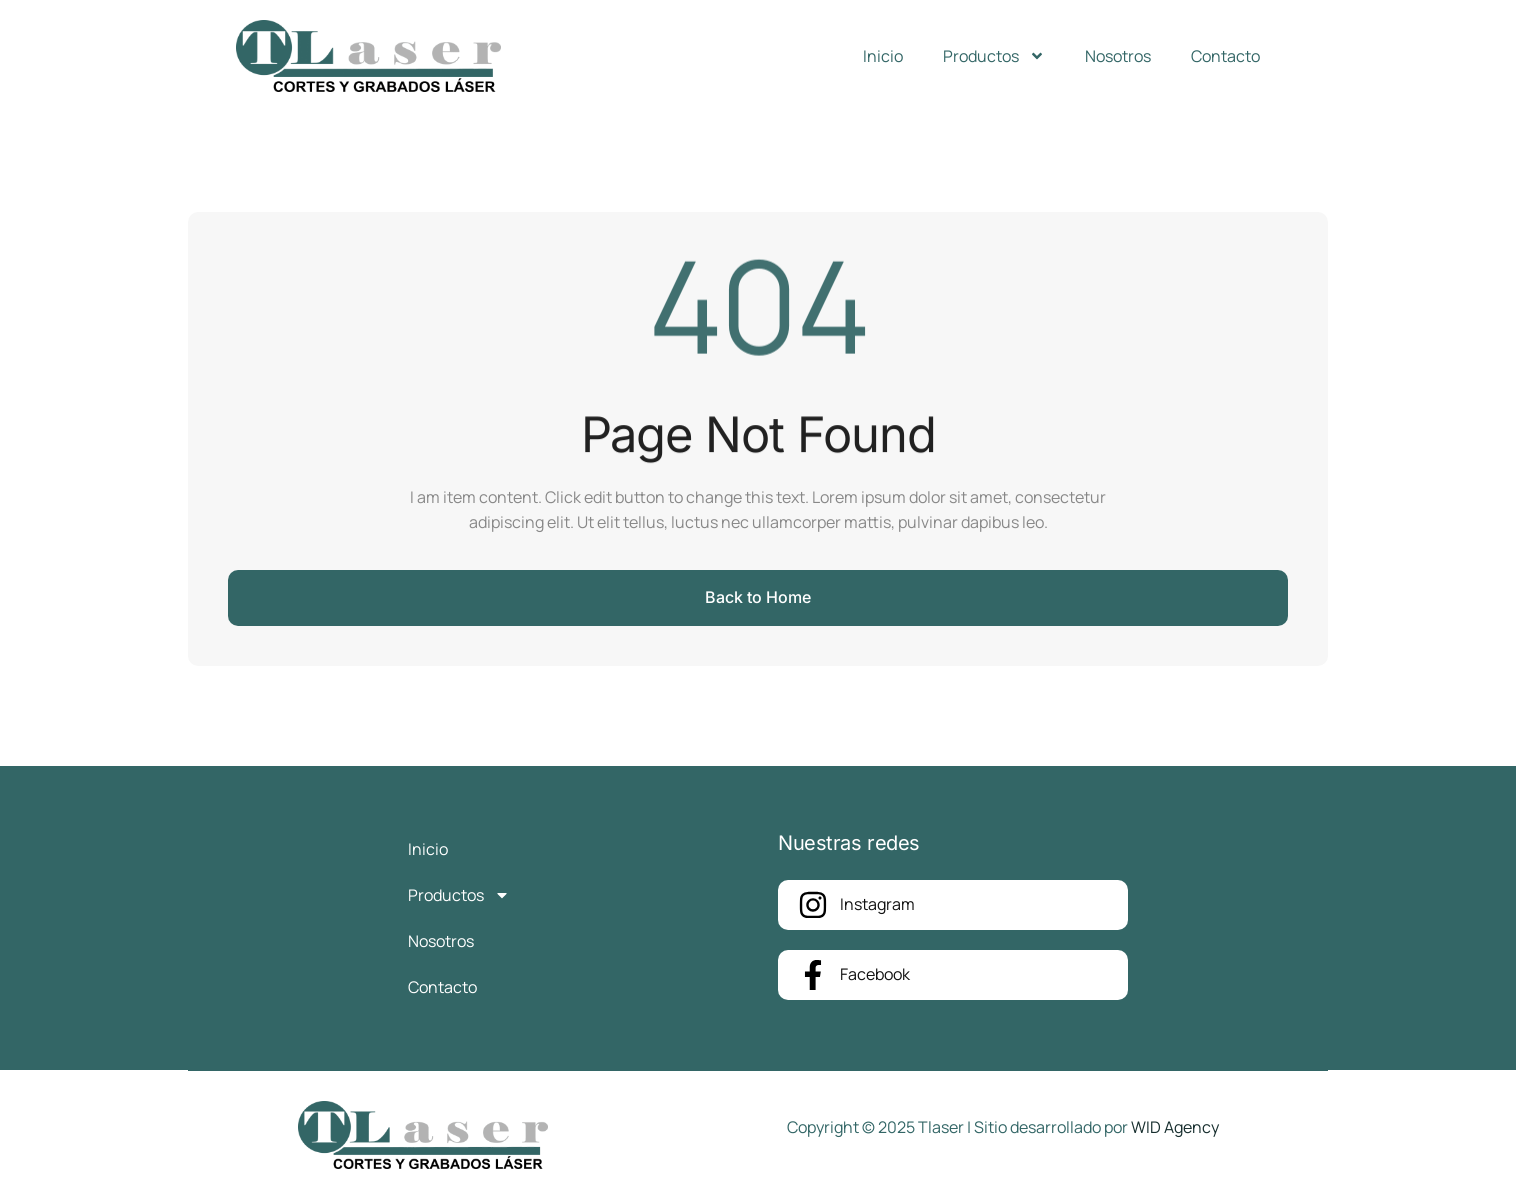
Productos (994, 56)
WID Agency (1175, 1127)
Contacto (1225, 56)
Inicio (883, 56)
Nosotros (1118, 56)
